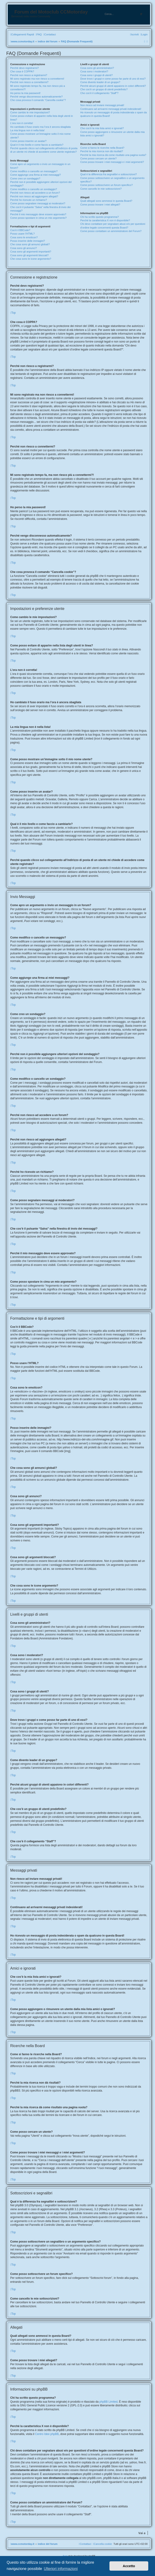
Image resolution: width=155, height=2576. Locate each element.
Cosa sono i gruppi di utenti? (96, 75)
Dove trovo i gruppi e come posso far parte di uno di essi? (112, 78)
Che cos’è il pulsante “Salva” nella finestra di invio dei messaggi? (40, 209)
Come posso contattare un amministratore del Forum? (111, 231)
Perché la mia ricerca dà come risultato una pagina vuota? (113, 155)
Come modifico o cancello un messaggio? (34, 171)
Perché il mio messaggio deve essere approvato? (38, 214)
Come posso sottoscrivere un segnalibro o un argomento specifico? (112, 180)
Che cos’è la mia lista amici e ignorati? (102, 128)
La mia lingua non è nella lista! (27, 130)
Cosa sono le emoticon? (24, 237)
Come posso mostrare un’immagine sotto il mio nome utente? (40, 135)
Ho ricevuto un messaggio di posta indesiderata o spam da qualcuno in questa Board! (113, 114)
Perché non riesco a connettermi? (29, 82)
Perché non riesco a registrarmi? (28, 75)
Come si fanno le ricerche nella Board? (102, 147)
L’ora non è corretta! (21, 123)
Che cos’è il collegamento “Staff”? (99, 93)
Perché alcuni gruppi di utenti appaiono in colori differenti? (113, 85)
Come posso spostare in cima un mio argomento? (38, 217)
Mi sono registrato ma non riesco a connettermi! (37, 78)
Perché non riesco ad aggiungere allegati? (34, 196)
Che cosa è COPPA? (22, 71)
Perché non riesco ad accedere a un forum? (35, 192)
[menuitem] (39, 34)
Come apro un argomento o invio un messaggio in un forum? (40, 166)
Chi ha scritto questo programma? (99, 216)
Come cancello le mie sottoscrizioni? (101, 188)
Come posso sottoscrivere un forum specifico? (106, 185)
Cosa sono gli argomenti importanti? (30, 251)
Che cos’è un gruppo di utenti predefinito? (104, 89)
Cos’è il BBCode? (20, 230)
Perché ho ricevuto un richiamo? (28, 199)
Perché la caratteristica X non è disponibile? (105, 220)
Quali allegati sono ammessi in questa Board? (106, 200)
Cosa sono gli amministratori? (97, 68)
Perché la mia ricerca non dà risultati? (101, 151)
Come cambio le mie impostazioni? (30, 112)
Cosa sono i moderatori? (94, 71)
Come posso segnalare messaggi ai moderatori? (37, 203)
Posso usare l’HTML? (22, 233)
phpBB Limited (108, 2401)
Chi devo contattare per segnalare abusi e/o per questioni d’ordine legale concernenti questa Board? (112, 225)
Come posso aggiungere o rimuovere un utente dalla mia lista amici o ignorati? (112, 134)
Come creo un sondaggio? (25, 178)
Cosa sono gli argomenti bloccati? (29, 255)
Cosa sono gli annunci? (23, 248)
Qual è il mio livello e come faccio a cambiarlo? (36, 144)
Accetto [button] (129, 2566)
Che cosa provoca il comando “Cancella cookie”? (38, 100)
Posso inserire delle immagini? (27, 240)
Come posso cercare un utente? (98, 158)
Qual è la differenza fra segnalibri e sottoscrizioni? (108, 174)
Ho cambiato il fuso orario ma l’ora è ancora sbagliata (40, 126)
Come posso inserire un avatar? (28, 141)
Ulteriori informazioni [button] (61, 2569)
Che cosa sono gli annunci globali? (30, 244)
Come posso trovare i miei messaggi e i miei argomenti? (112, 162)
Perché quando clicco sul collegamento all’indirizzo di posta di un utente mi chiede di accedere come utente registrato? (43, 150)
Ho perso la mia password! (25, 93)
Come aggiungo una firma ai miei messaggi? (35, 174)
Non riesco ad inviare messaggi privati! (102, 105)
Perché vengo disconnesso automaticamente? (36, 96)
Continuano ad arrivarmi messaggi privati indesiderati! (110, 109)
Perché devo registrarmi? (24, 68)
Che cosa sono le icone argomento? (30, 258)
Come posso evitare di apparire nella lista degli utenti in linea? (41, 117)
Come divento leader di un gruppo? (100, 82)
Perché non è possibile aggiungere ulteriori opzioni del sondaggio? (41, 184)
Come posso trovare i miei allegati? (100, 204)
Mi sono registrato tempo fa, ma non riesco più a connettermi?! (37, 87)
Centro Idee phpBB (47, 2434)
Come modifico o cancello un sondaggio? (33, 189)
